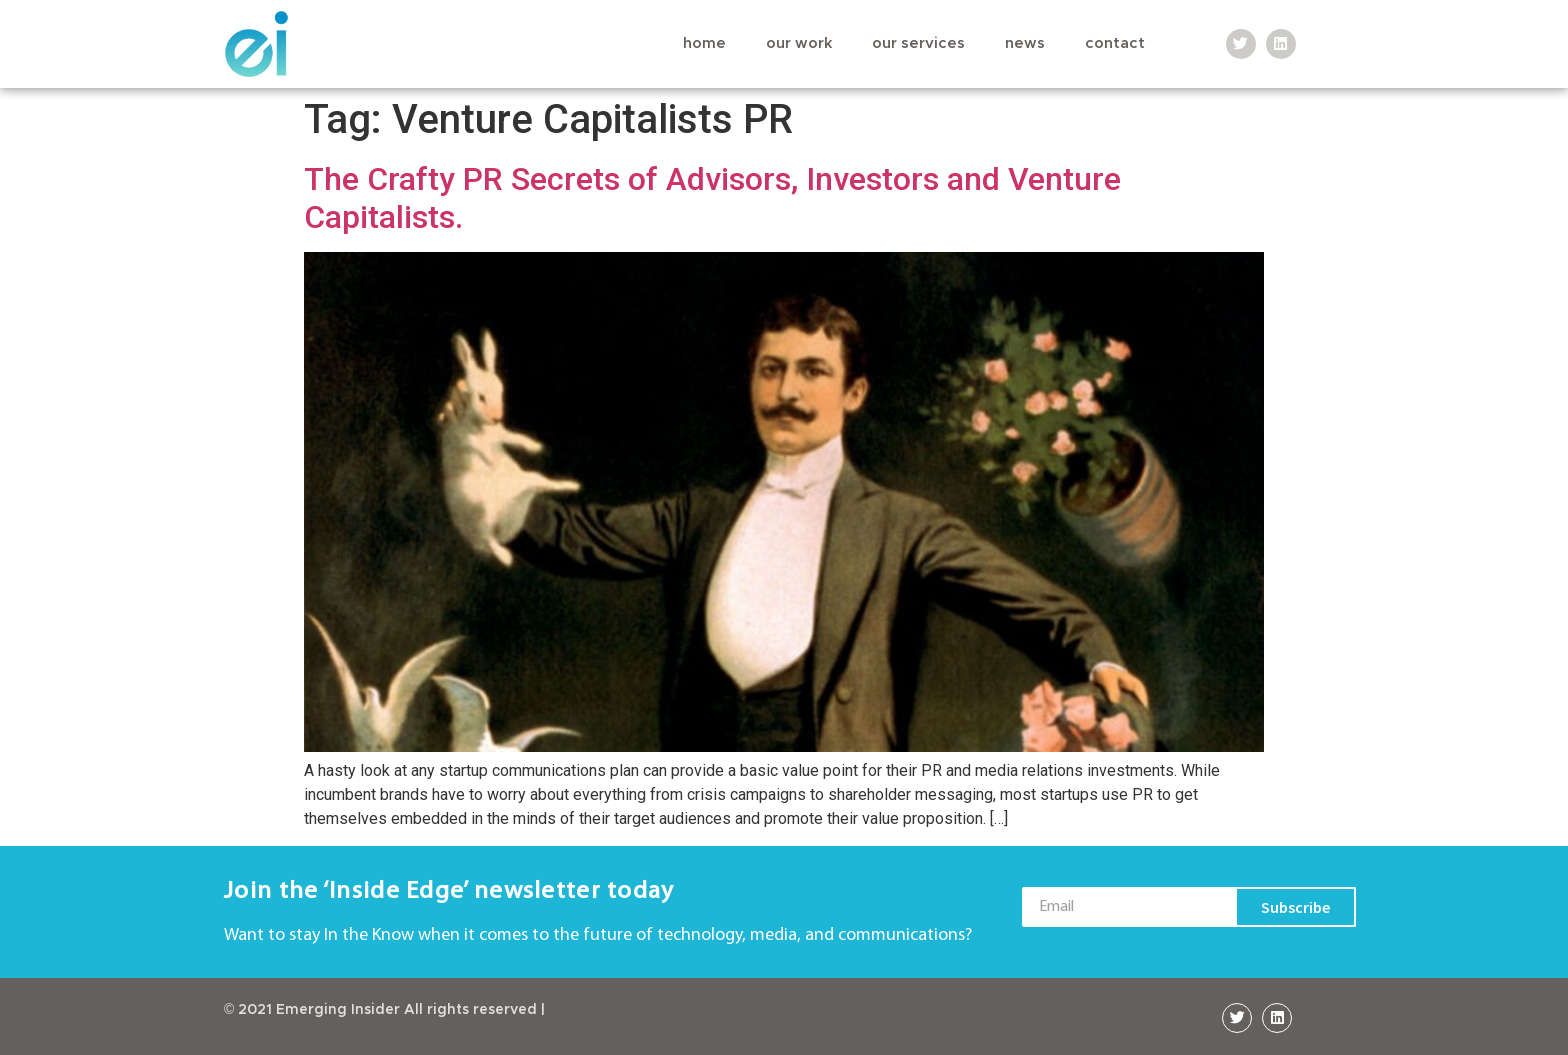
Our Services (918, 43)
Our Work (799, 43)
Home (704, 43)
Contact (1115, 43)
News (1025, 43)
